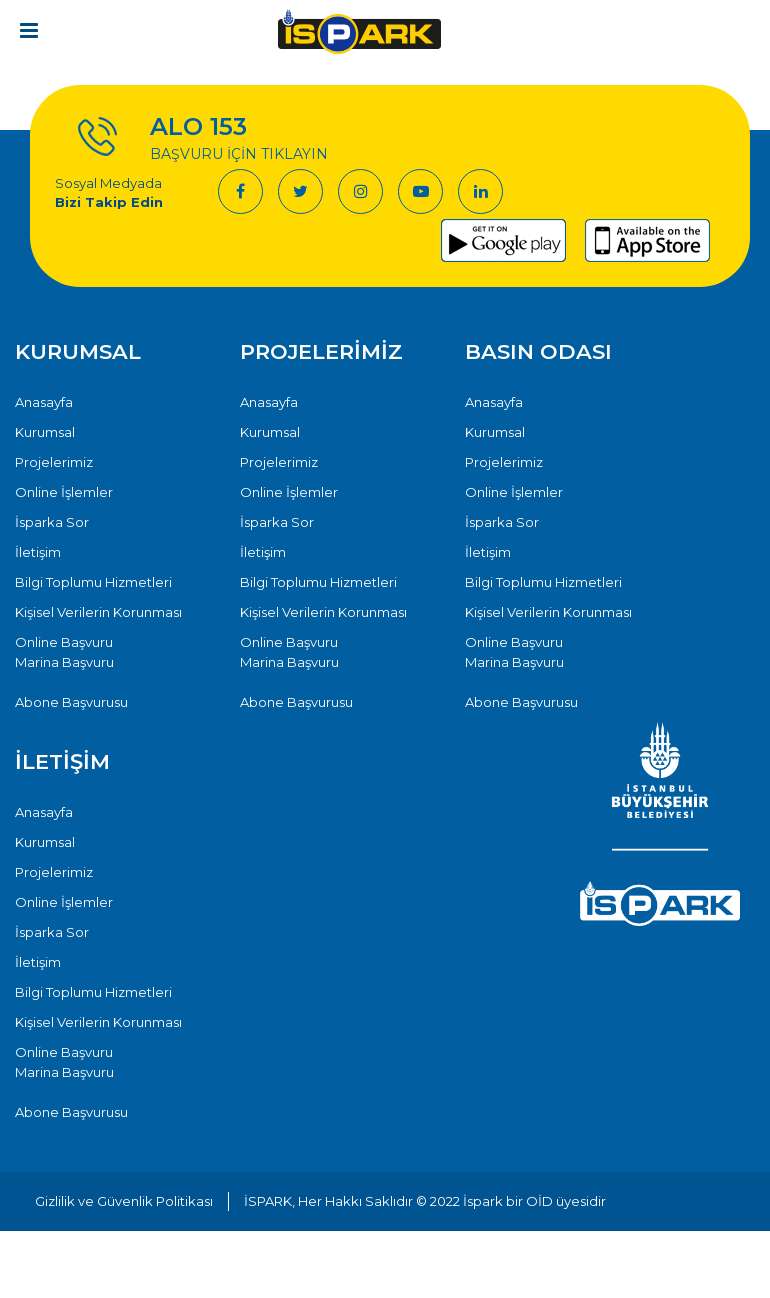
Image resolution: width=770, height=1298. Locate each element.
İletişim (38, 552)
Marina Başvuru (64, 662)
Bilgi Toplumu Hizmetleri (93, 582)
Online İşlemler (64, 492)
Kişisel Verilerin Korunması (98, 612)
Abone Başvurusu (71, 702)
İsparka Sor (52, 522)
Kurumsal (45, 432)
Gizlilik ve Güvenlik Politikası (124, 1201)
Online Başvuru (64, 642)
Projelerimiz (54, 462)
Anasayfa (44, 402)
